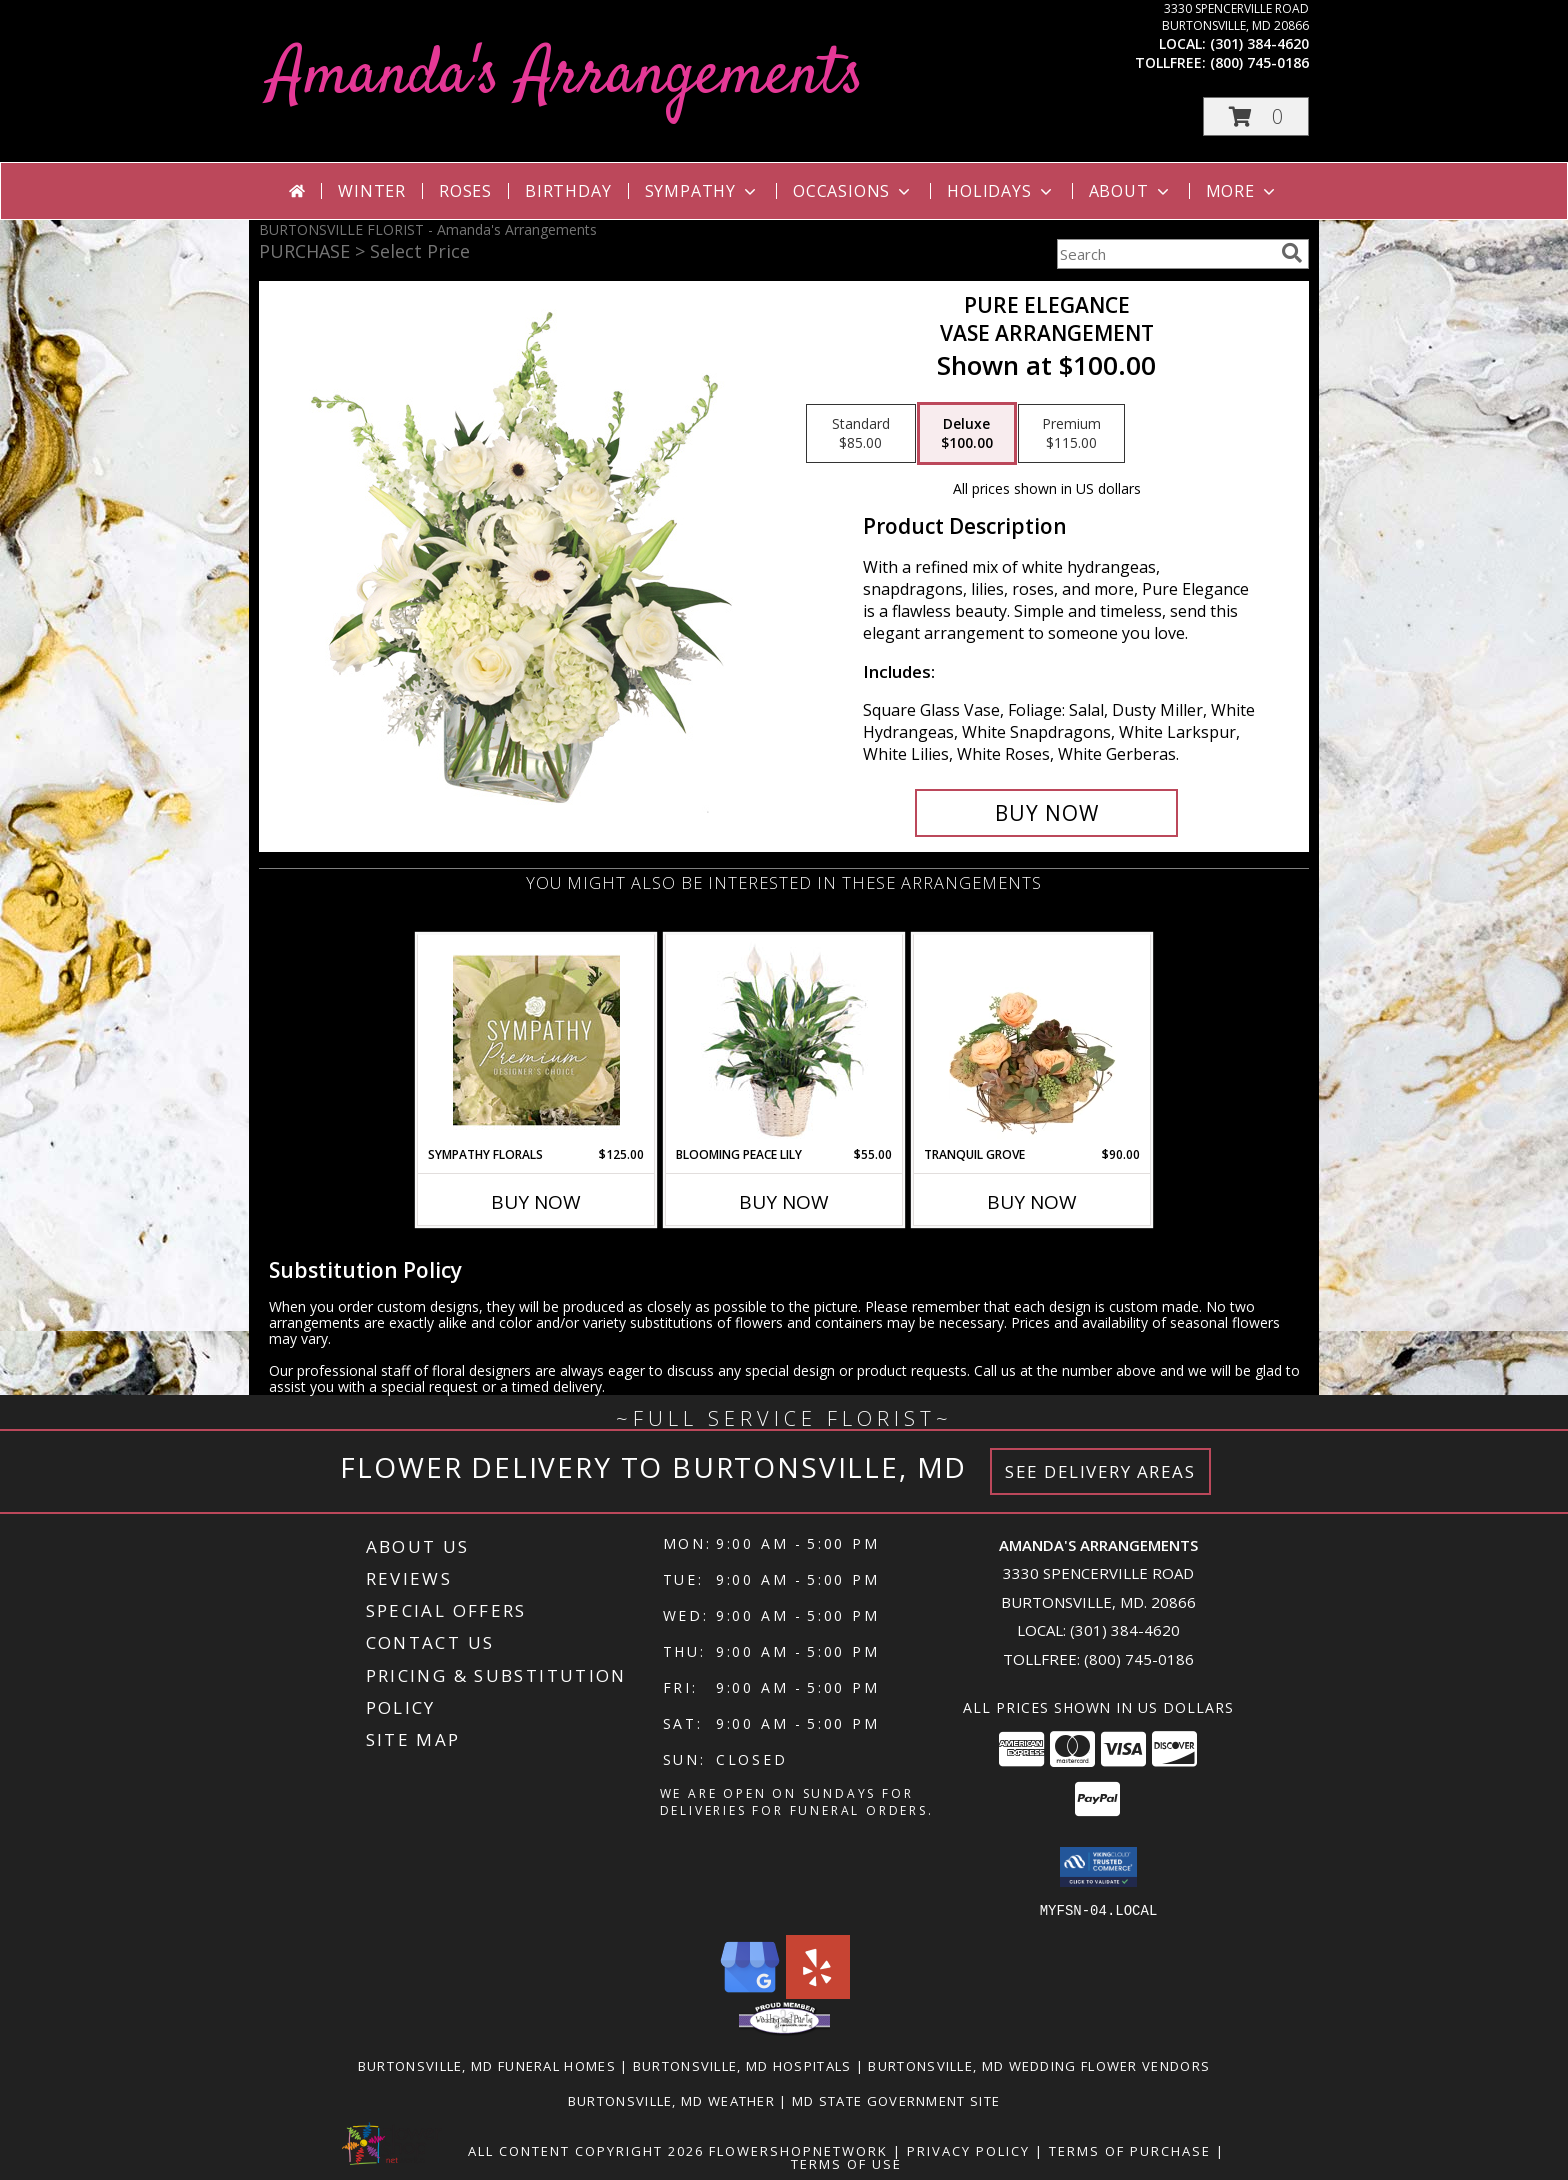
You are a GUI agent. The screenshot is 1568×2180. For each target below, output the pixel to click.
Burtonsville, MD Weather (671, 2100)
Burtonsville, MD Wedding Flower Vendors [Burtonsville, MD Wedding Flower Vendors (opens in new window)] (1039, 2065)
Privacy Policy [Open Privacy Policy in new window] (968, 2150)
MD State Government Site (896, 2100)
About (1131, 191)
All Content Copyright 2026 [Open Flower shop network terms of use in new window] (586, 2150)
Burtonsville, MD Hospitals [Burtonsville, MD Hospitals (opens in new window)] (742, 2065)
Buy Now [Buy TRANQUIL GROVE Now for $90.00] (1032, 1202)
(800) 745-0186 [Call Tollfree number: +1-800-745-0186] (1139, 1659)
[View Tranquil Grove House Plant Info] (1032, 1040)
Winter (372, 191)
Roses (465, 191)
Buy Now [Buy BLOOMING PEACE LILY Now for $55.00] (784, 1202)
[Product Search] (1165, 254)
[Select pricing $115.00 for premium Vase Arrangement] (1071, 434)
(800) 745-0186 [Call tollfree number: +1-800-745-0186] (1259, 62)
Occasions (853, 191)
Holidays (1001, 191)
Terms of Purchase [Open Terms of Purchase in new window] (1130, 2150)
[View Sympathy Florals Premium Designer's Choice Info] (536, 1040)
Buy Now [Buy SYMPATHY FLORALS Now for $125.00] (536, 1202)
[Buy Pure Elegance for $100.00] (1046, 813)
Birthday (568, 191)
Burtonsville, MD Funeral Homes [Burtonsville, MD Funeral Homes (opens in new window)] (487, 2065)
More (1242, 191)
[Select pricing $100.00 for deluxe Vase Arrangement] (967, 434)
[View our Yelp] (818, 1992)
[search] (1292, 253)
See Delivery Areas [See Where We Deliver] (1100, 1471)
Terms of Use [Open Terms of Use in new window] (846, 2163)
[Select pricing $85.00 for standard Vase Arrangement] (861, 434)
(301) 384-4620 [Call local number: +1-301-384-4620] (1259, 43)
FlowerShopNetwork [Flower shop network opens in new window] (798, 2150)
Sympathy (702, 191)
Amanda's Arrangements (566, 76)
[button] (1256, 116)
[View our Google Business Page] (750, 1992)
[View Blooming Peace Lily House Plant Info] (784, 1040)
